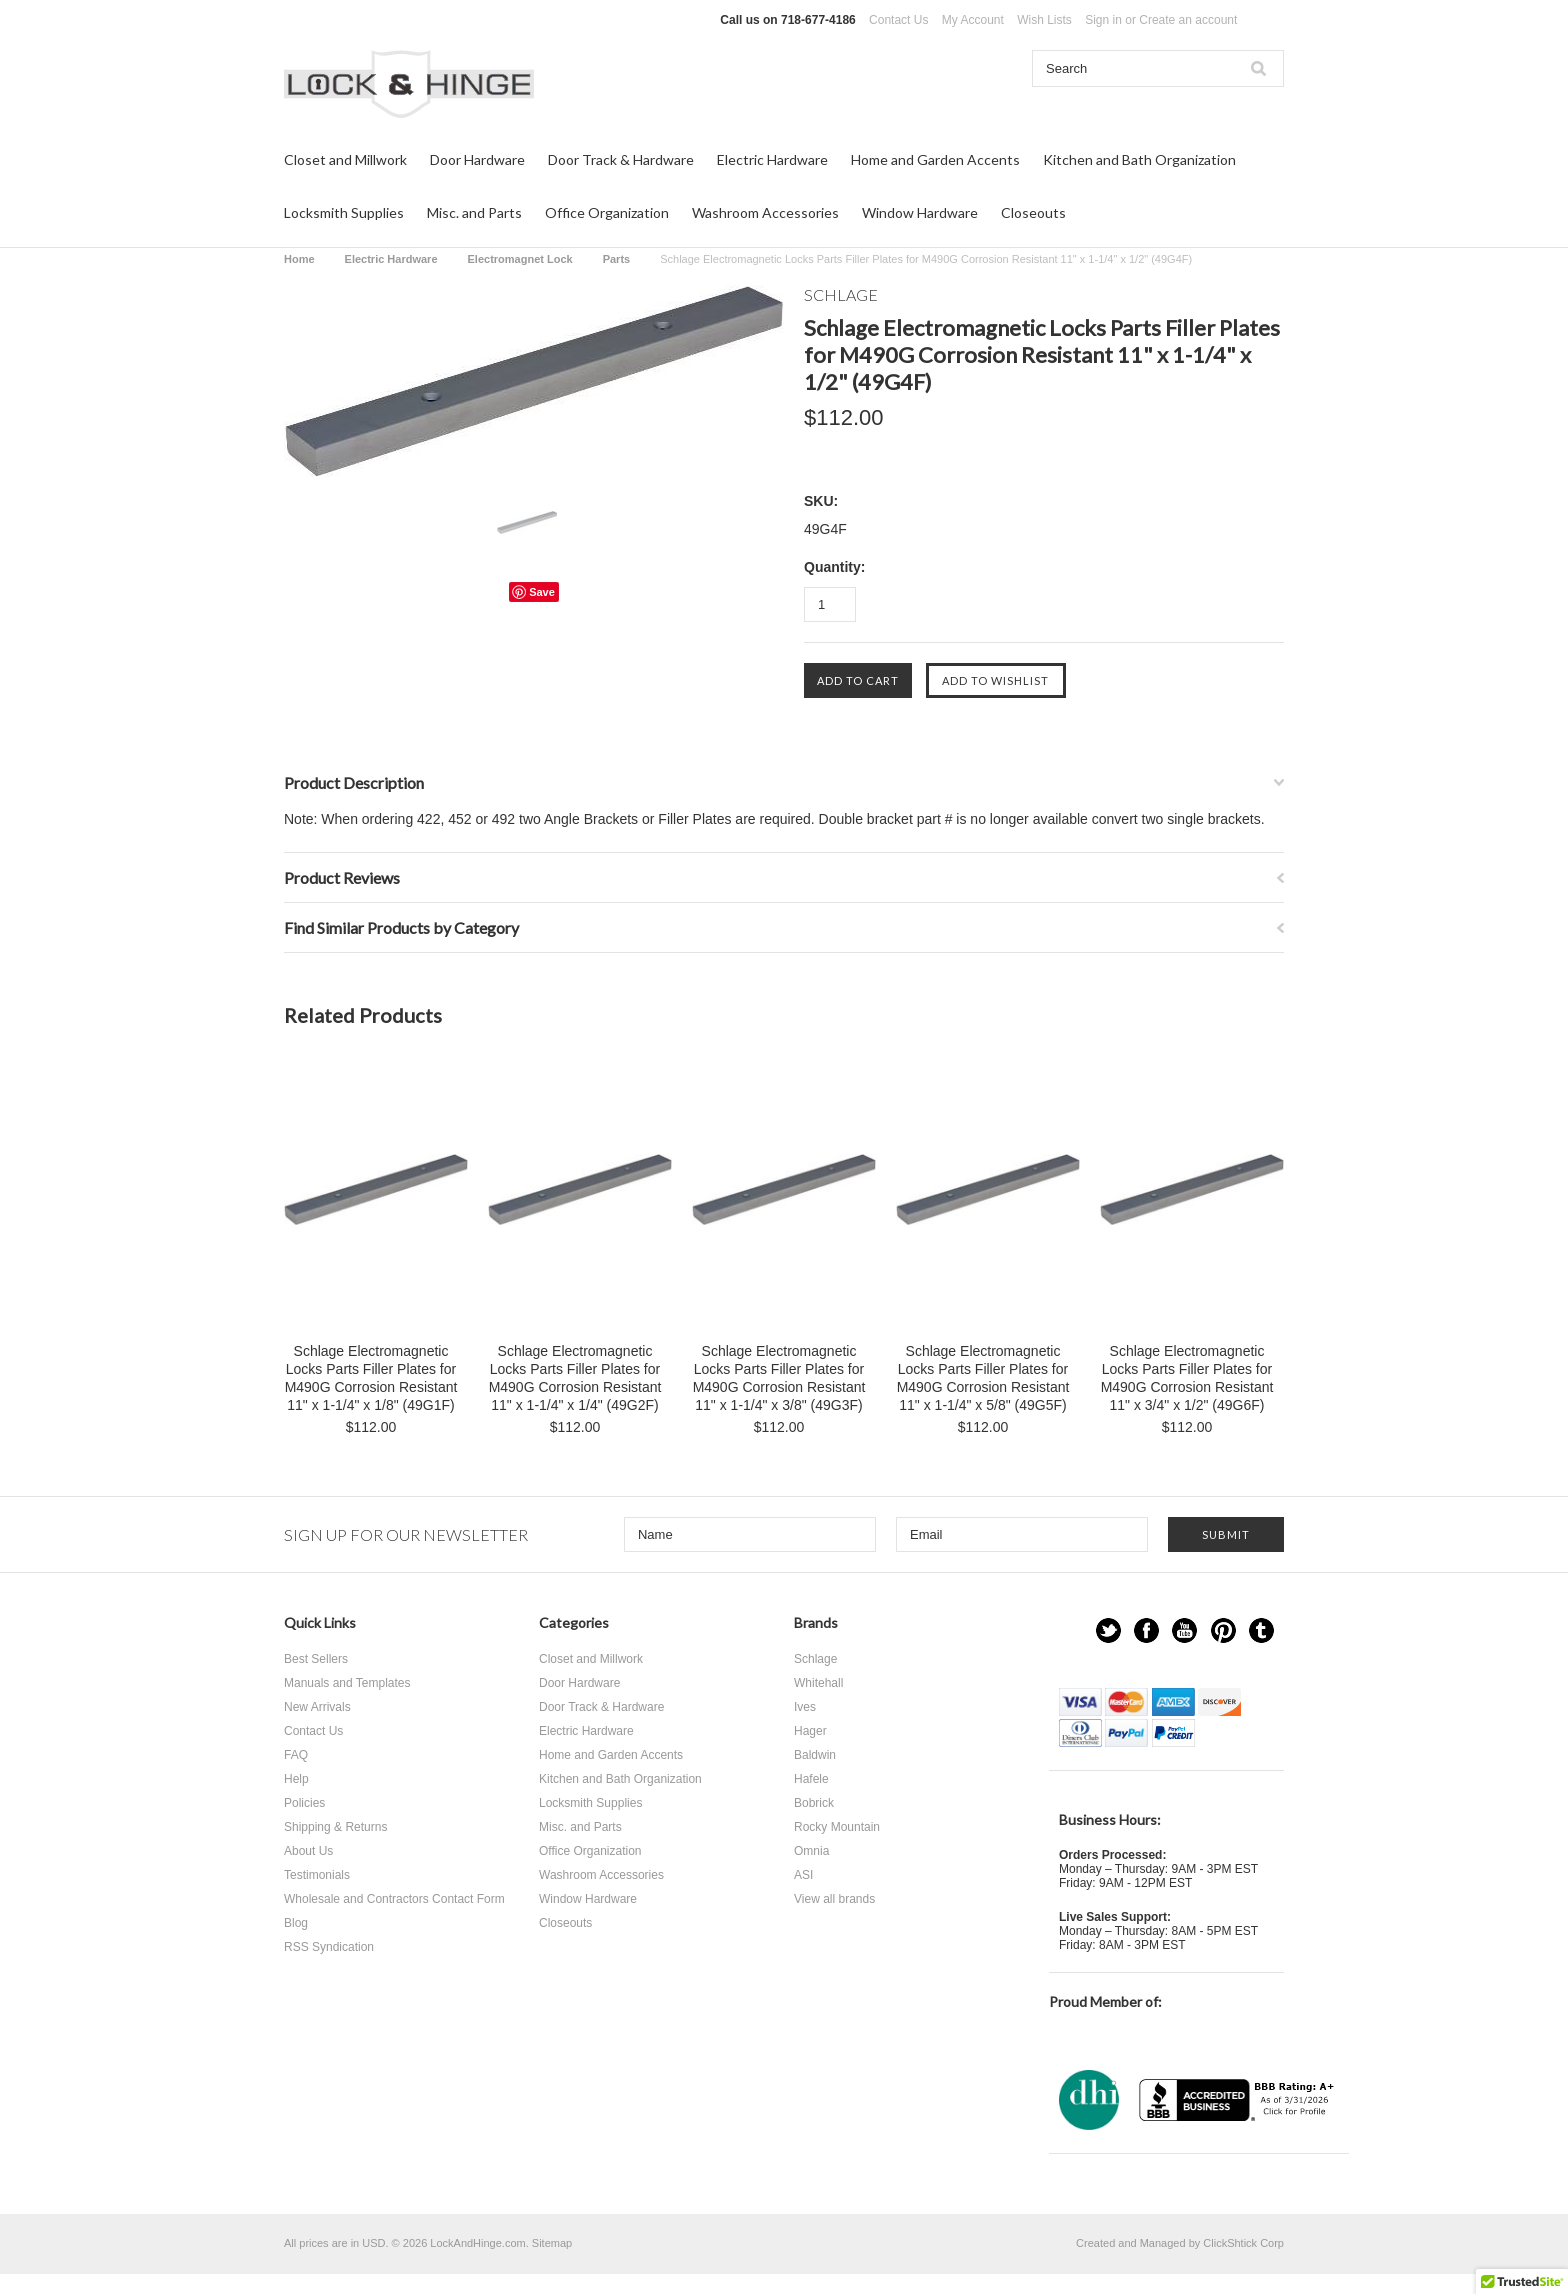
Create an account (1188, 20)
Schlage (815, 1659)
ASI (803, 1875)
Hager (810, 1731)
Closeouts (1033, 212)
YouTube (1184, 1630)
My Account (973, 20)
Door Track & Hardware (621, 159)
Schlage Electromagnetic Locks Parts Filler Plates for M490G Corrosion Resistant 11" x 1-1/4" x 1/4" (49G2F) (575, 1378)
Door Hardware (477, 159)
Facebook (1146, 1630)
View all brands (834, 1899)
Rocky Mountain (837, 1827)
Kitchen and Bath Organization (1139, 159)
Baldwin (815, 1755)
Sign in (1103, 20)
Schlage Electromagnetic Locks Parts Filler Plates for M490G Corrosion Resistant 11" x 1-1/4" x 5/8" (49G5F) (983, 1378)
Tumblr (1261, 1630)
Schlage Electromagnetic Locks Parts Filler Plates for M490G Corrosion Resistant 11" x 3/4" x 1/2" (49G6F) (1187, 1378)
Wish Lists (1044, 20)
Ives (805, 1707)
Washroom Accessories (765, 212)
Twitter (1108, 1630)
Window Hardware (920, 212)
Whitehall (818, 1683)
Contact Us (898, 20)
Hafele (811, 1779)
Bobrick (814, 1803)
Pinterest (1223, 1630)
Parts (617, 259)
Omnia (811, 1851)
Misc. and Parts (474, 212)
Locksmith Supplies (344, 212)
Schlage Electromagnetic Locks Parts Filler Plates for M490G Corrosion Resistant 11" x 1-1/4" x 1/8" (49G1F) (371, 1378)
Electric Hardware (772, 159)
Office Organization (607, 212)
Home (299, 259)
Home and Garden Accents (935, 159)
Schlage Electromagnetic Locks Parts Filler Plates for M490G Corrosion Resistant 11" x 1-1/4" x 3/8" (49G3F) (779, 1378)
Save (542, 592)
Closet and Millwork (345, 159)
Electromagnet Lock (520, 259)
